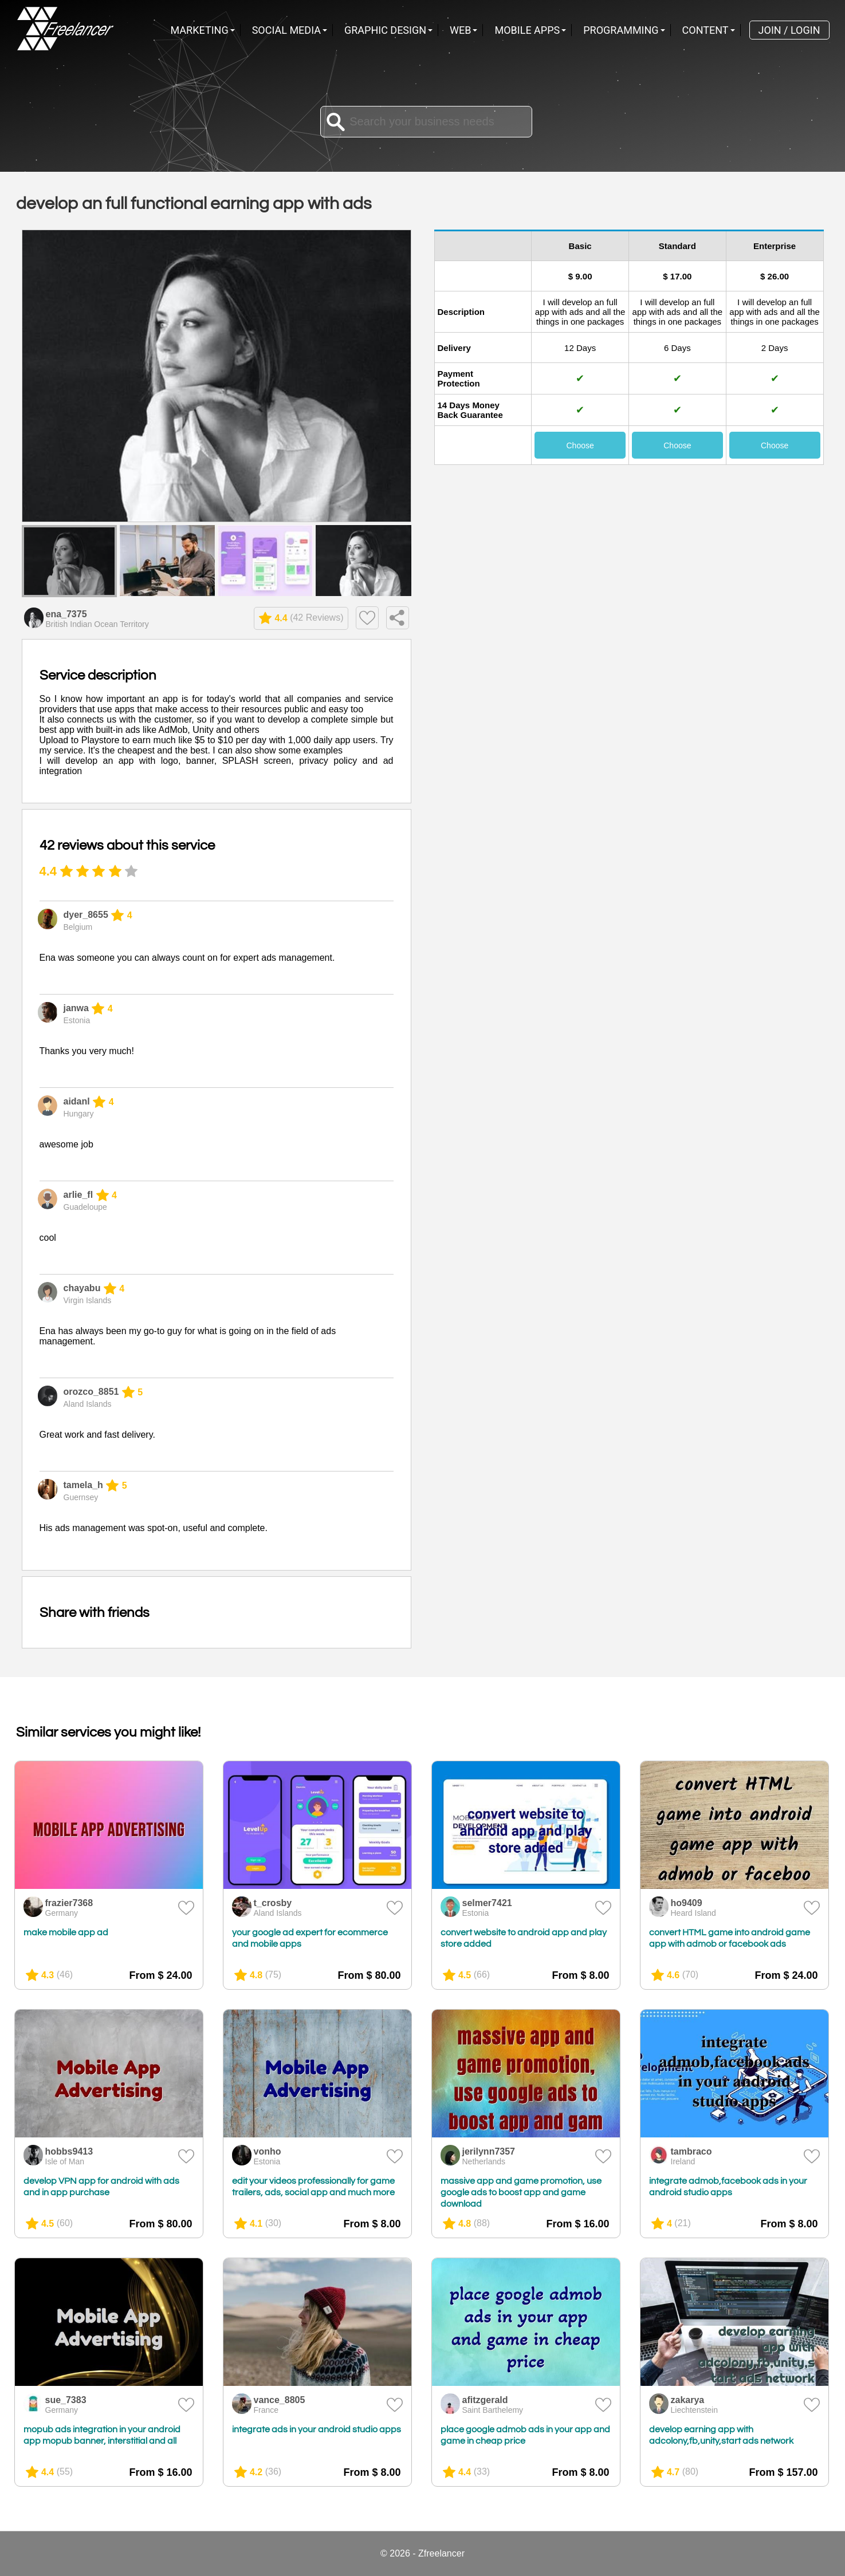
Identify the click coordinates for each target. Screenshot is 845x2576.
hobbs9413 (69, 2151)
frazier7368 (69, 1903)
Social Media (286, 30)
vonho (267, 2151)
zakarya (688, 2400)
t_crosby (273, 1903)
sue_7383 (66, 2400)
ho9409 (686, 1903)
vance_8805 (279, 2400)
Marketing (200, 30)
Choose (580, 445)
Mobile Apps (527, 30)
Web (460, 30)
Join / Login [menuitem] (789, 30)
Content (705, 30)
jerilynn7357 (489, 2151)
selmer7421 (487, 1903)
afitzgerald (485, 2400)
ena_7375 (66, 614)
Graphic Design (385, 30)
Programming (620, 30)
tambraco (691, 2151)
